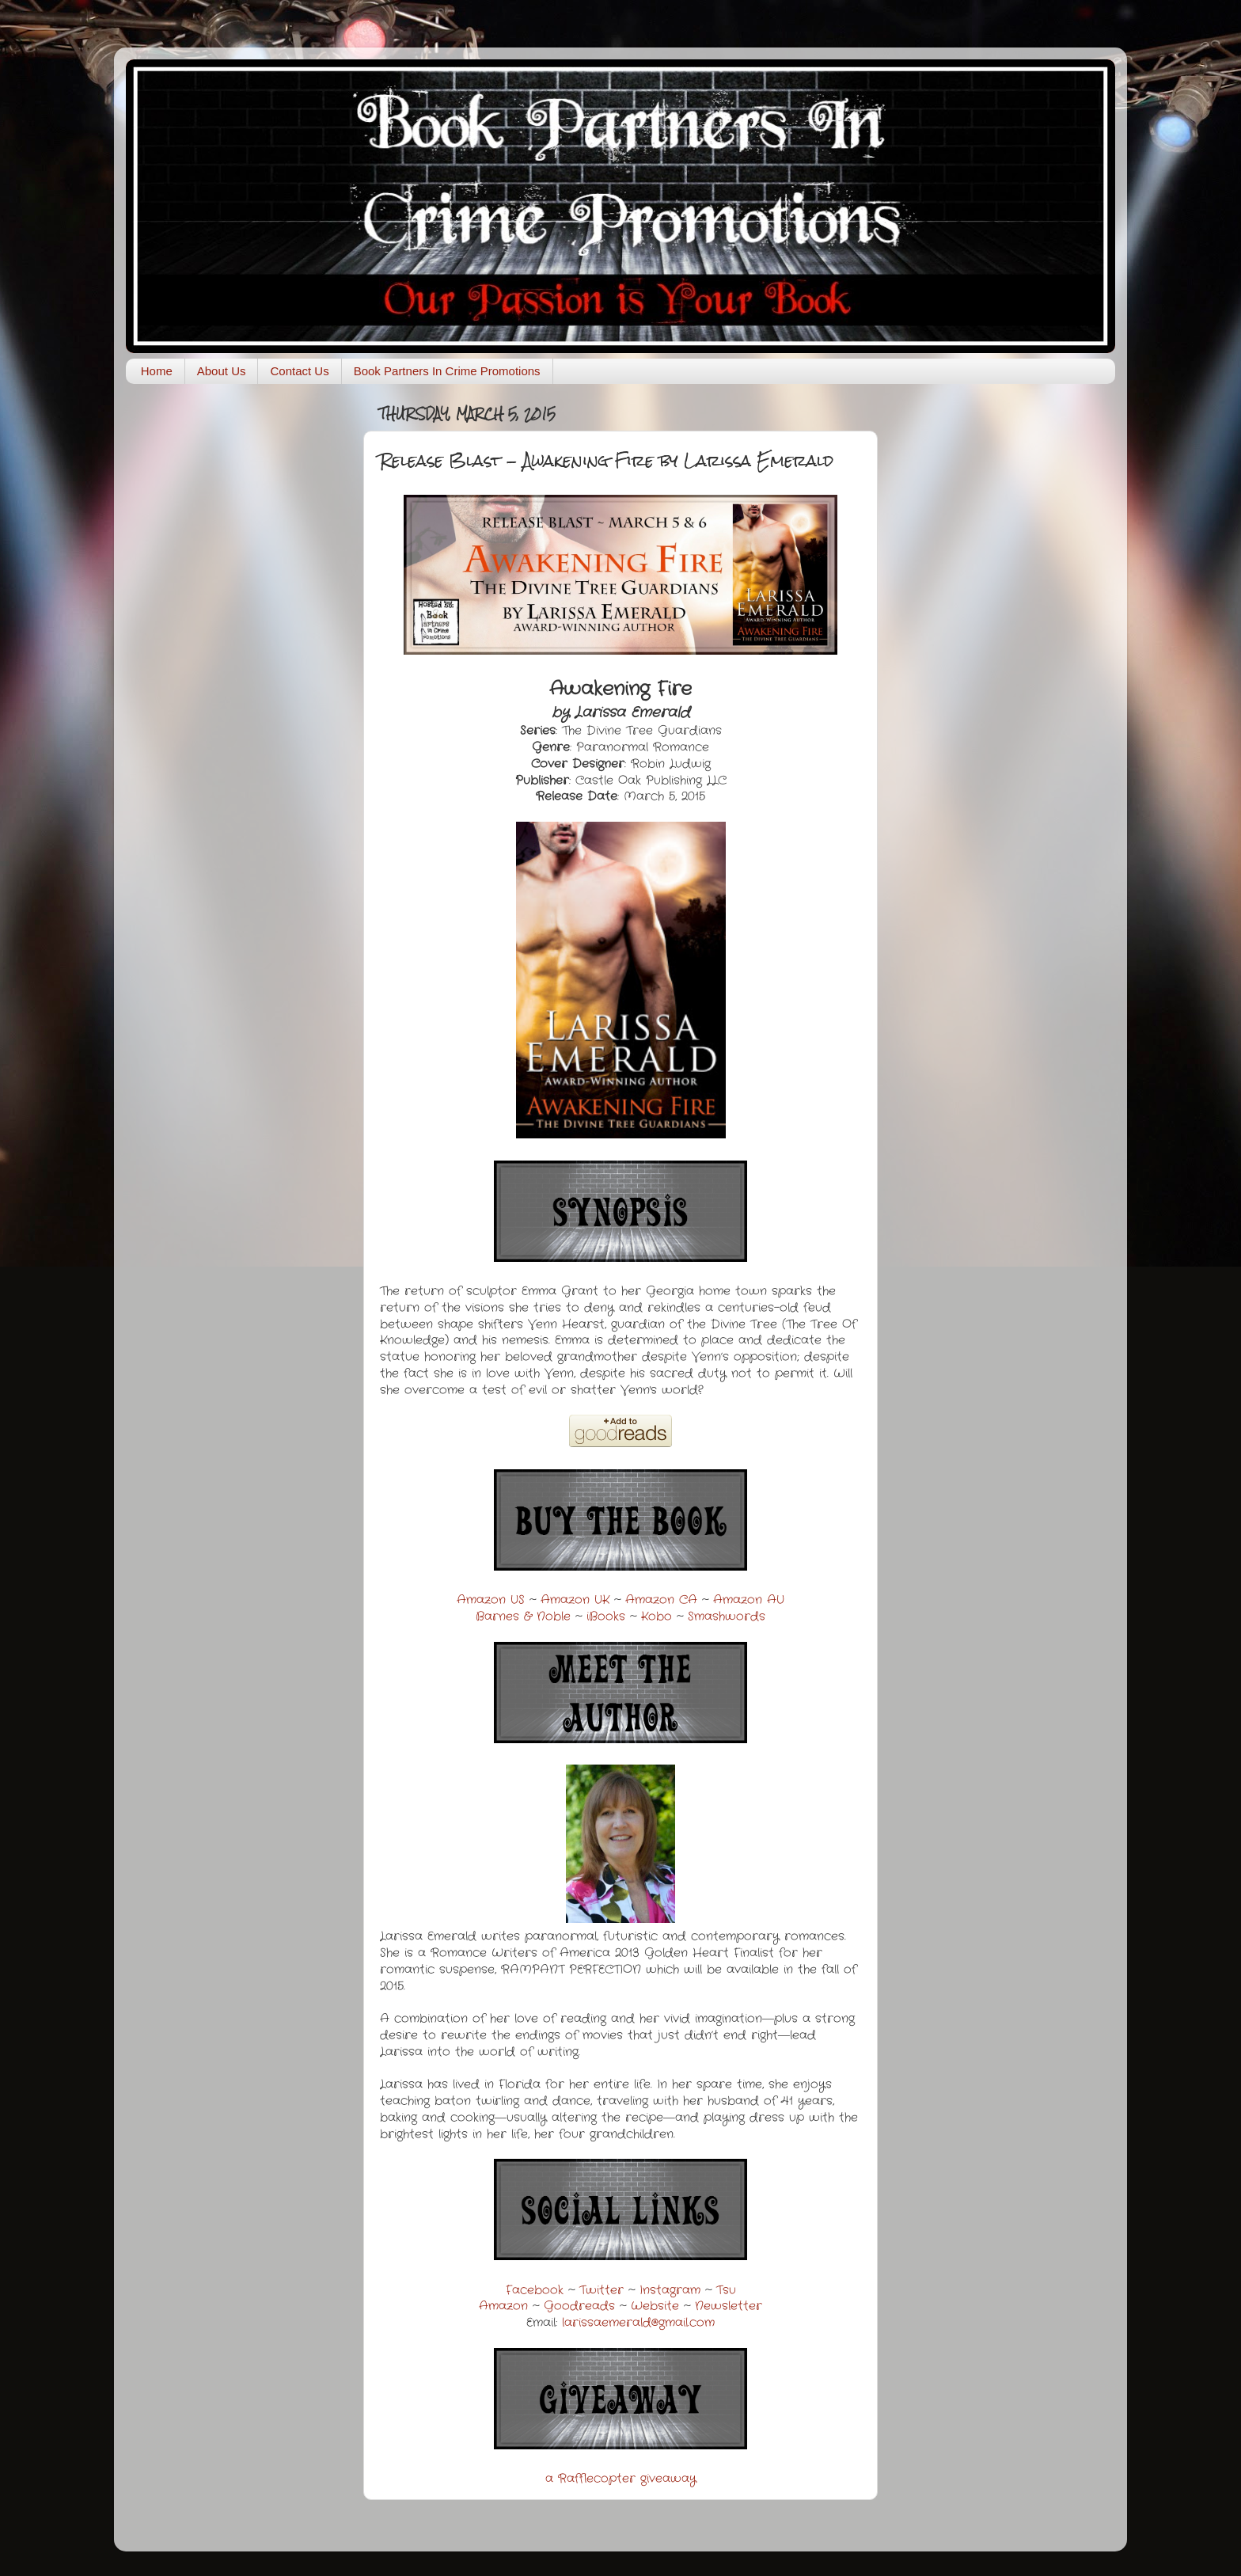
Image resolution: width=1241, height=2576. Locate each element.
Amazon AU (748, 1600)
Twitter (601, 2290)
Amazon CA (661, 1600)
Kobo (656, 1616)
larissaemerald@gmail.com (638, 2322)
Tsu (726, 2290)
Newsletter (728, 2306)
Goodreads (579, 2306)
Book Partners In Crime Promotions (447, 371)
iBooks (605, 1616)
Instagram (669, 2290)
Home (157, 371)
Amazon (503, 2306)
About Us (221, 371)
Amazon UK (575, 1600)
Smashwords (726, 1616)
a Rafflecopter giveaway (620, 2478)
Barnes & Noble (523, 1616)
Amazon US (491, 1600)
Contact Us (299, 371)
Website (655, 2306)
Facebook (535, 2290)
